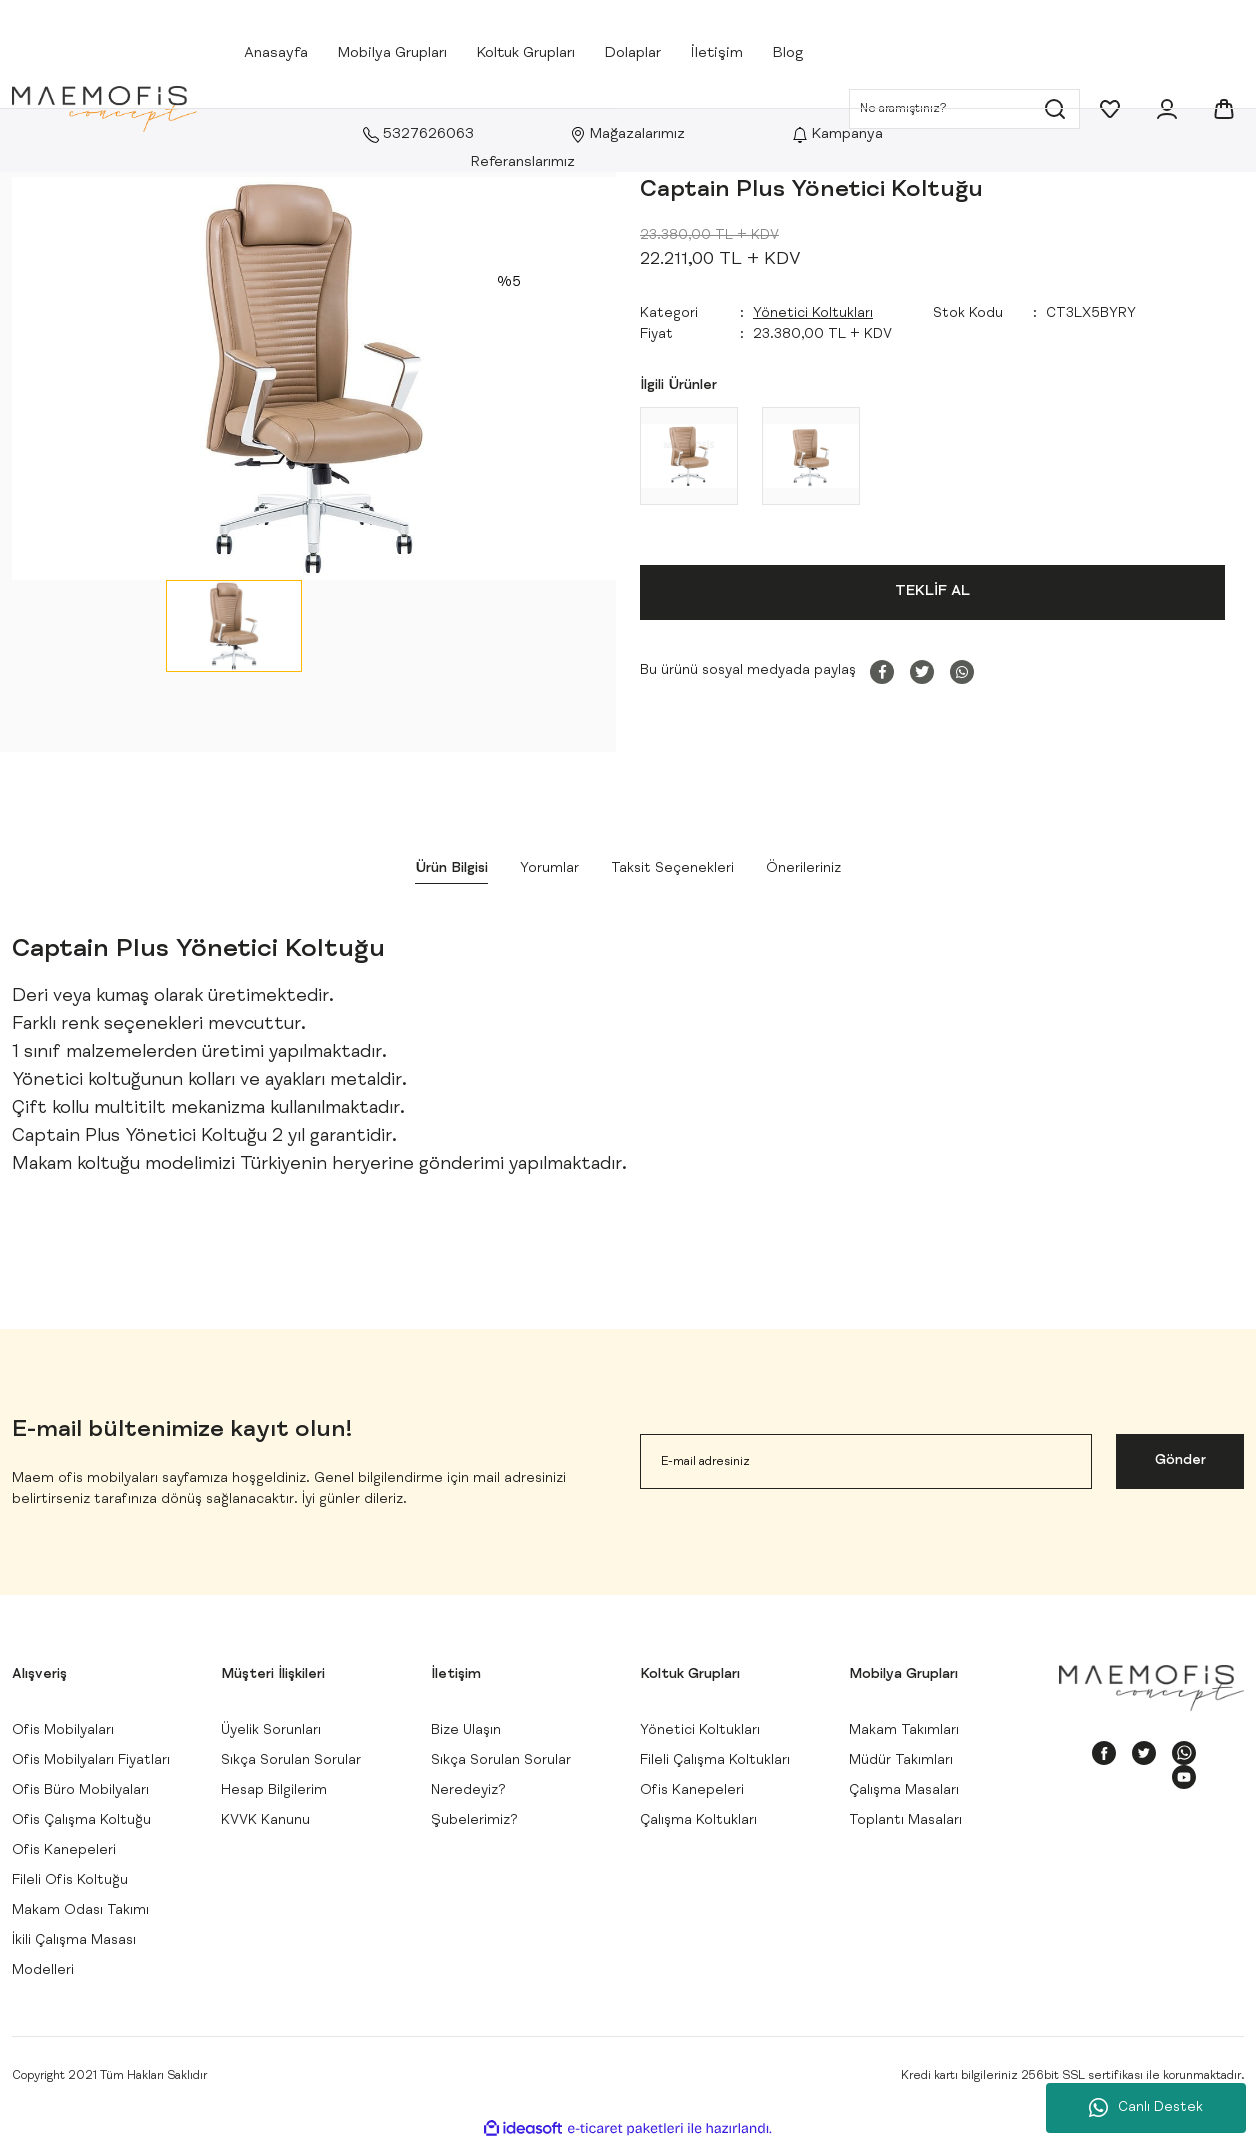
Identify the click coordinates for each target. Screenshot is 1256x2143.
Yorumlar (549, 869)
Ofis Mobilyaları (63, 1731)
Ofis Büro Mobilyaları (80, 1791)
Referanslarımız (523, 162)
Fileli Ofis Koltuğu (70, 1881)
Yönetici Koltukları (813, 314)
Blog (788, 53)
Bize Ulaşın (466, 1731)
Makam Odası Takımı (80, 1911)
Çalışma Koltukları (698, 1821)
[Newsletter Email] (866, 1461)
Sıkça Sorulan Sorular (291, 1761)
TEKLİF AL (932, 591)
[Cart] (1224, 109)
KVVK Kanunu (265, 1821)
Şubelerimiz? (474, 1821)
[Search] (964, 109)
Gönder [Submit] (1180, 1461)
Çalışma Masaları (904, 1791)
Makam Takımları (904, 1731)
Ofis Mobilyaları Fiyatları (91, 1761)
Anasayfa (276, 53)
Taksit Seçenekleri (672, 869)
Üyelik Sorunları (271, 1731)
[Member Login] (1167, 109)
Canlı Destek (1146, 2108)
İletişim (717, 53)
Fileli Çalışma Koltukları (715, 1761)
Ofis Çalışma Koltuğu (81, 1821)
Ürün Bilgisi (451, 869)
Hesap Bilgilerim (274, 1791)
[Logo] (104, 109)
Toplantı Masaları (905, 1821)
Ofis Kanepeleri (64, 1851)
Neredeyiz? (468, 1791)
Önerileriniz (803, 869)
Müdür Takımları (901, 1761)
